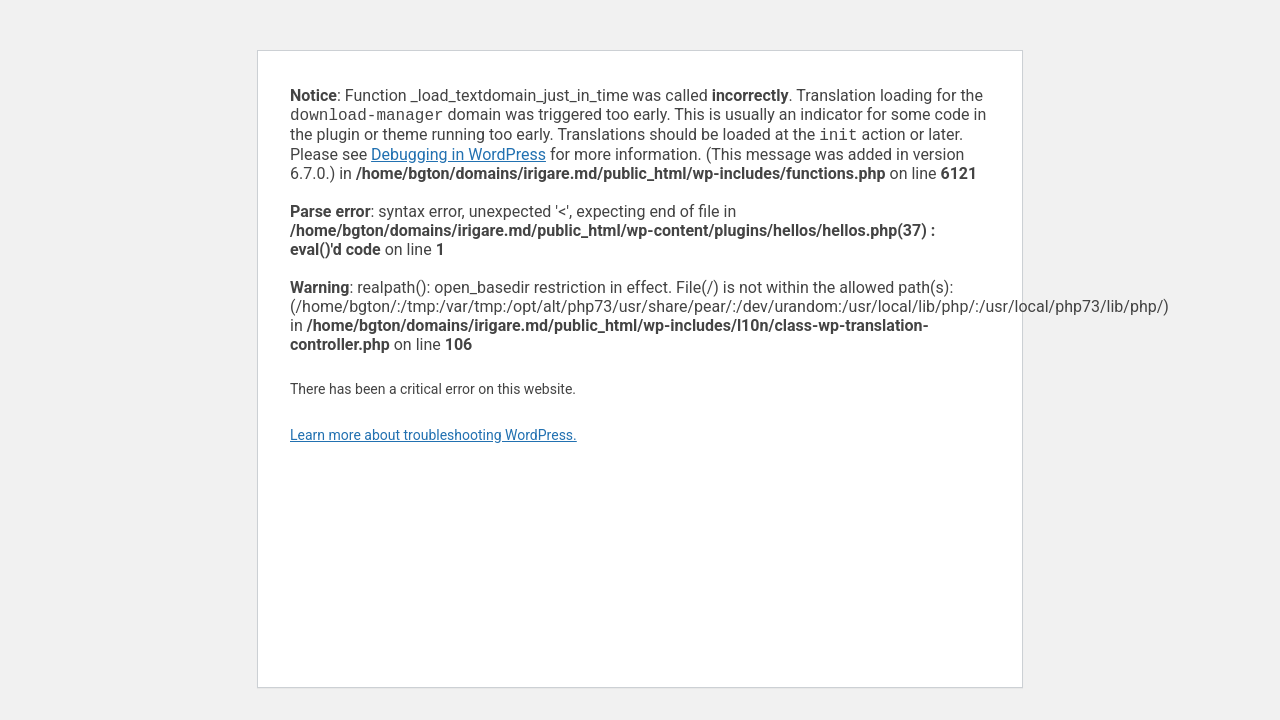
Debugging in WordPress (458, 158)
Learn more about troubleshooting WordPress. (433, 439)
